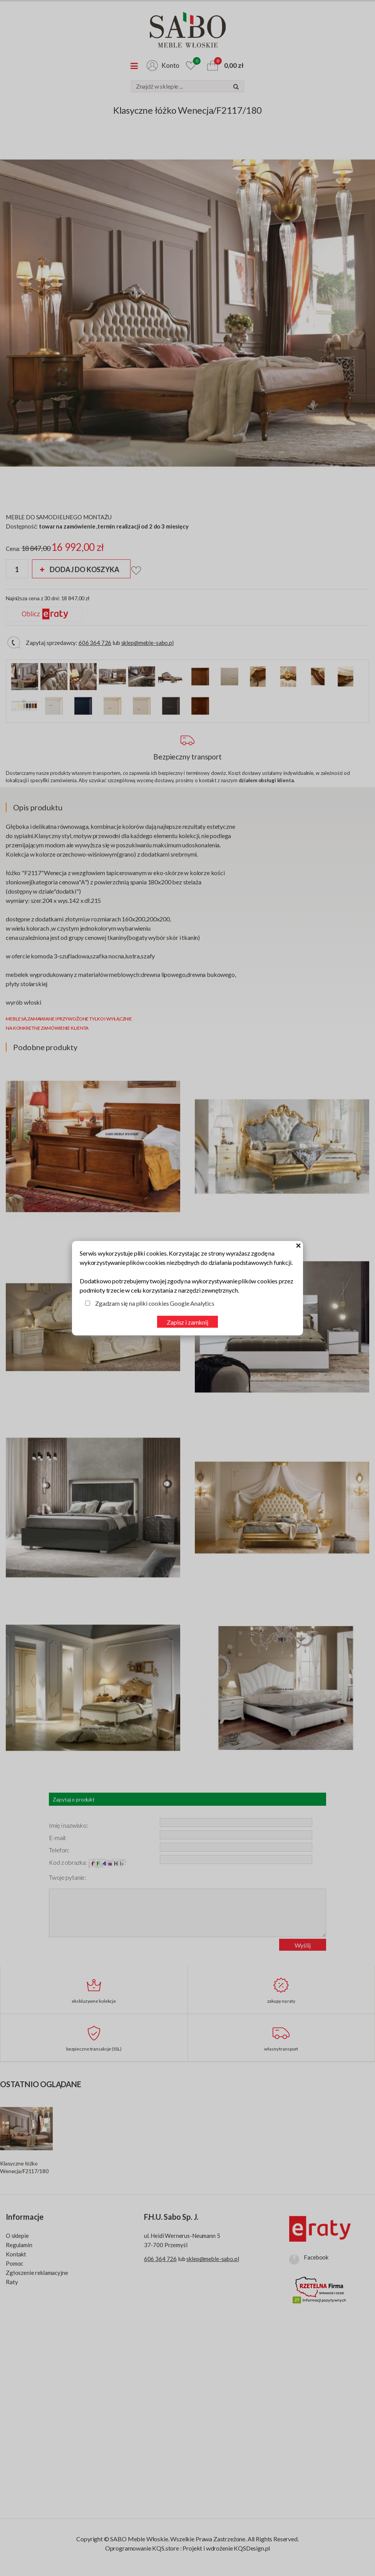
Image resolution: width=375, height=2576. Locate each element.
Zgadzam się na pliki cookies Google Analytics (154, 1303)
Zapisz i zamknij (187, 1322)
